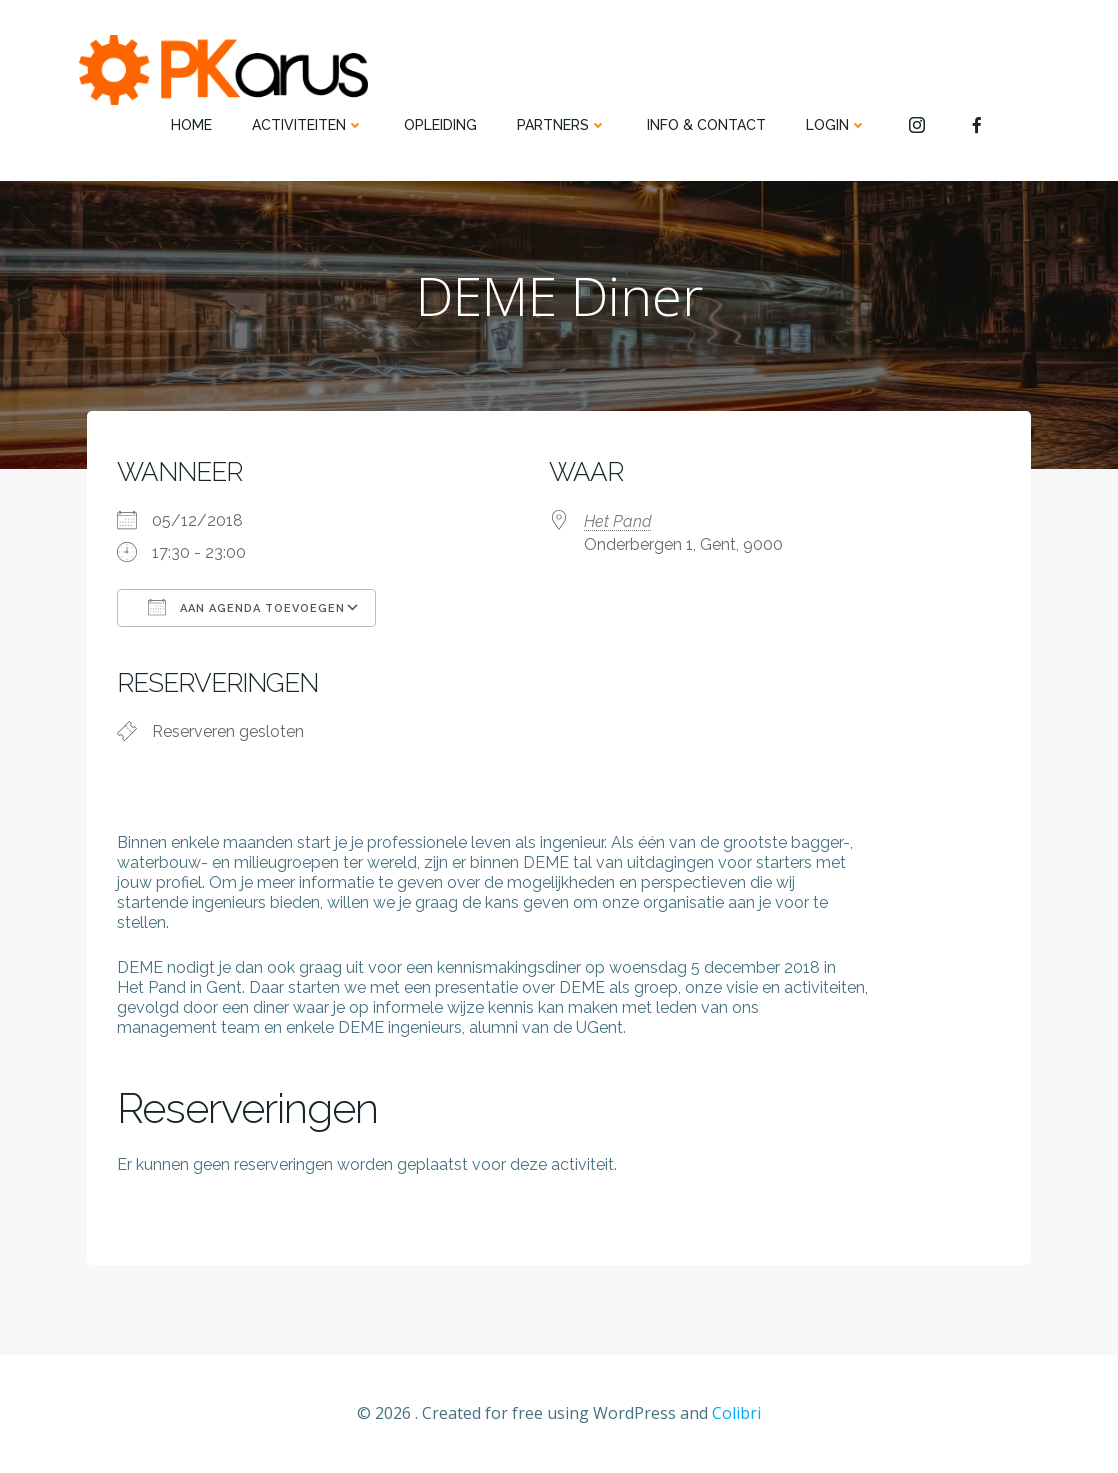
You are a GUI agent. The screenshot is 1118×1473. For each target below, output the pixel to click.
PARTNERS (562, 125)
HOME (191, 125)
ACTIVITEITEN (308, 125)
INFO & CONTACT (706, 125)
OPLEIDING (440, 125)
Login (836, 125)
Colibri (736, 1413)
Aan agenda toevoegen (246, 607)
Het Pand (618, 521)
